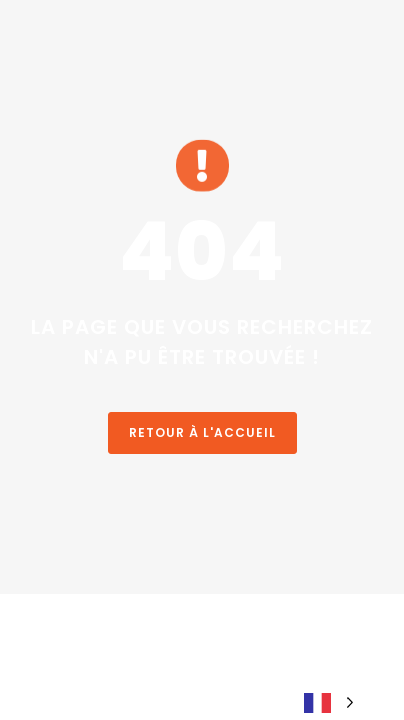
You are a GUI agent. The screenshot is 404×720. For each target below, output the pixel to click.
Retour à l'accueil (202, 432)
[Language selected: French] (329, 701)
